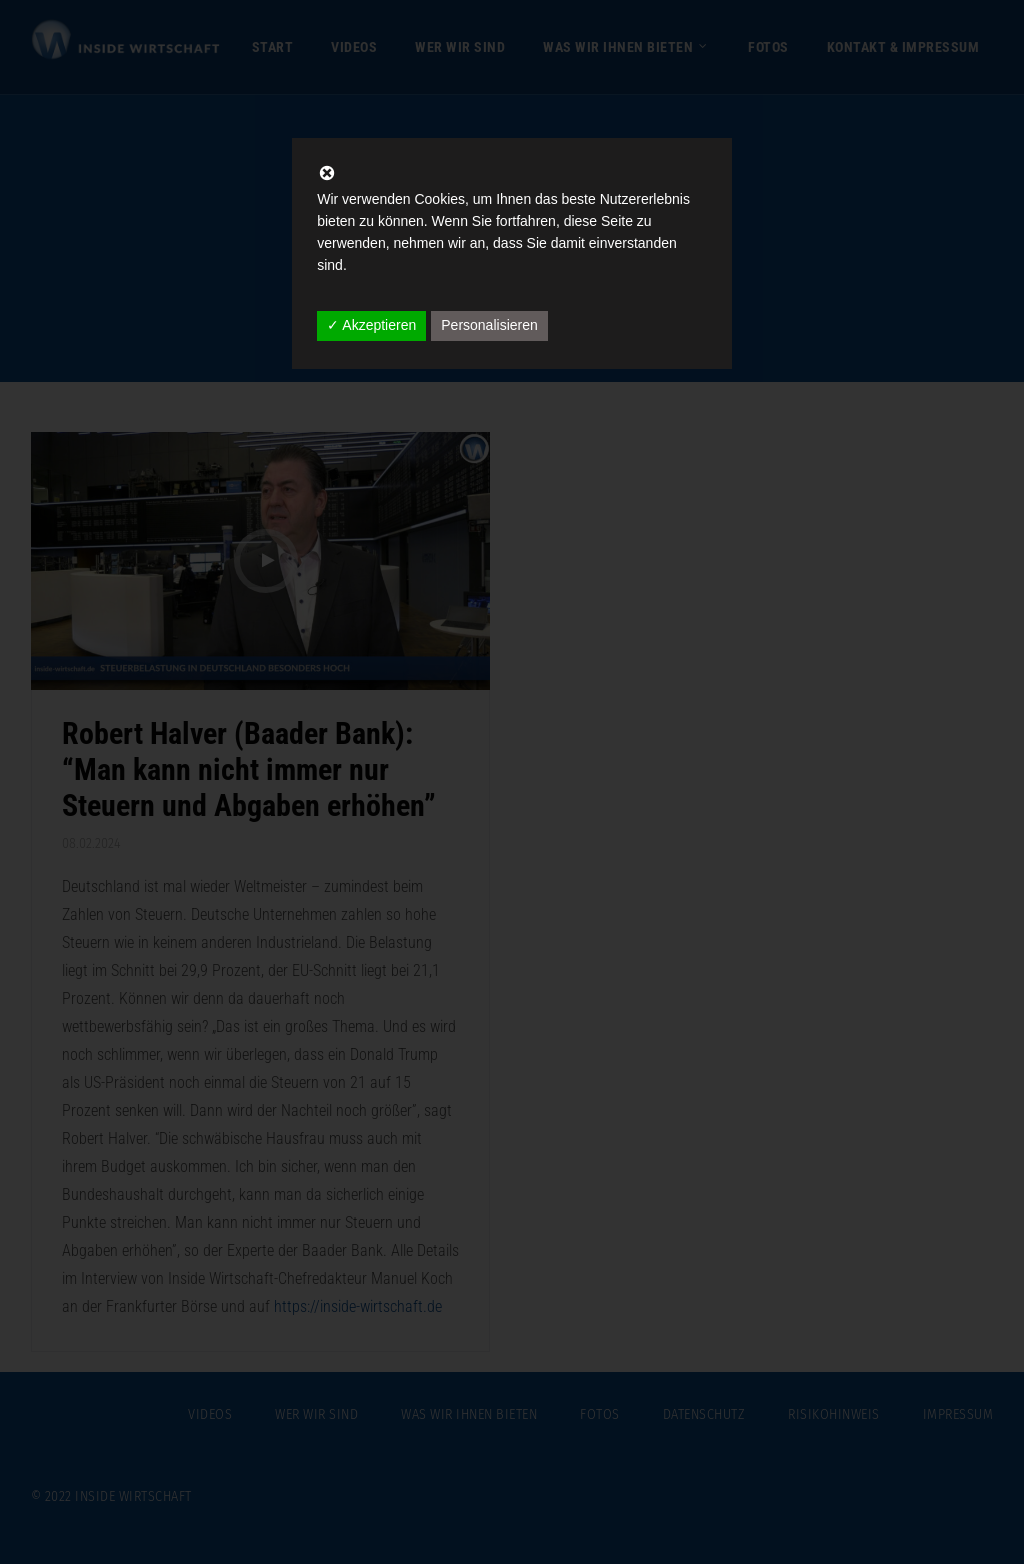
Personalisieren (489, 325)
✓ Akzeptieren (371, 325)
